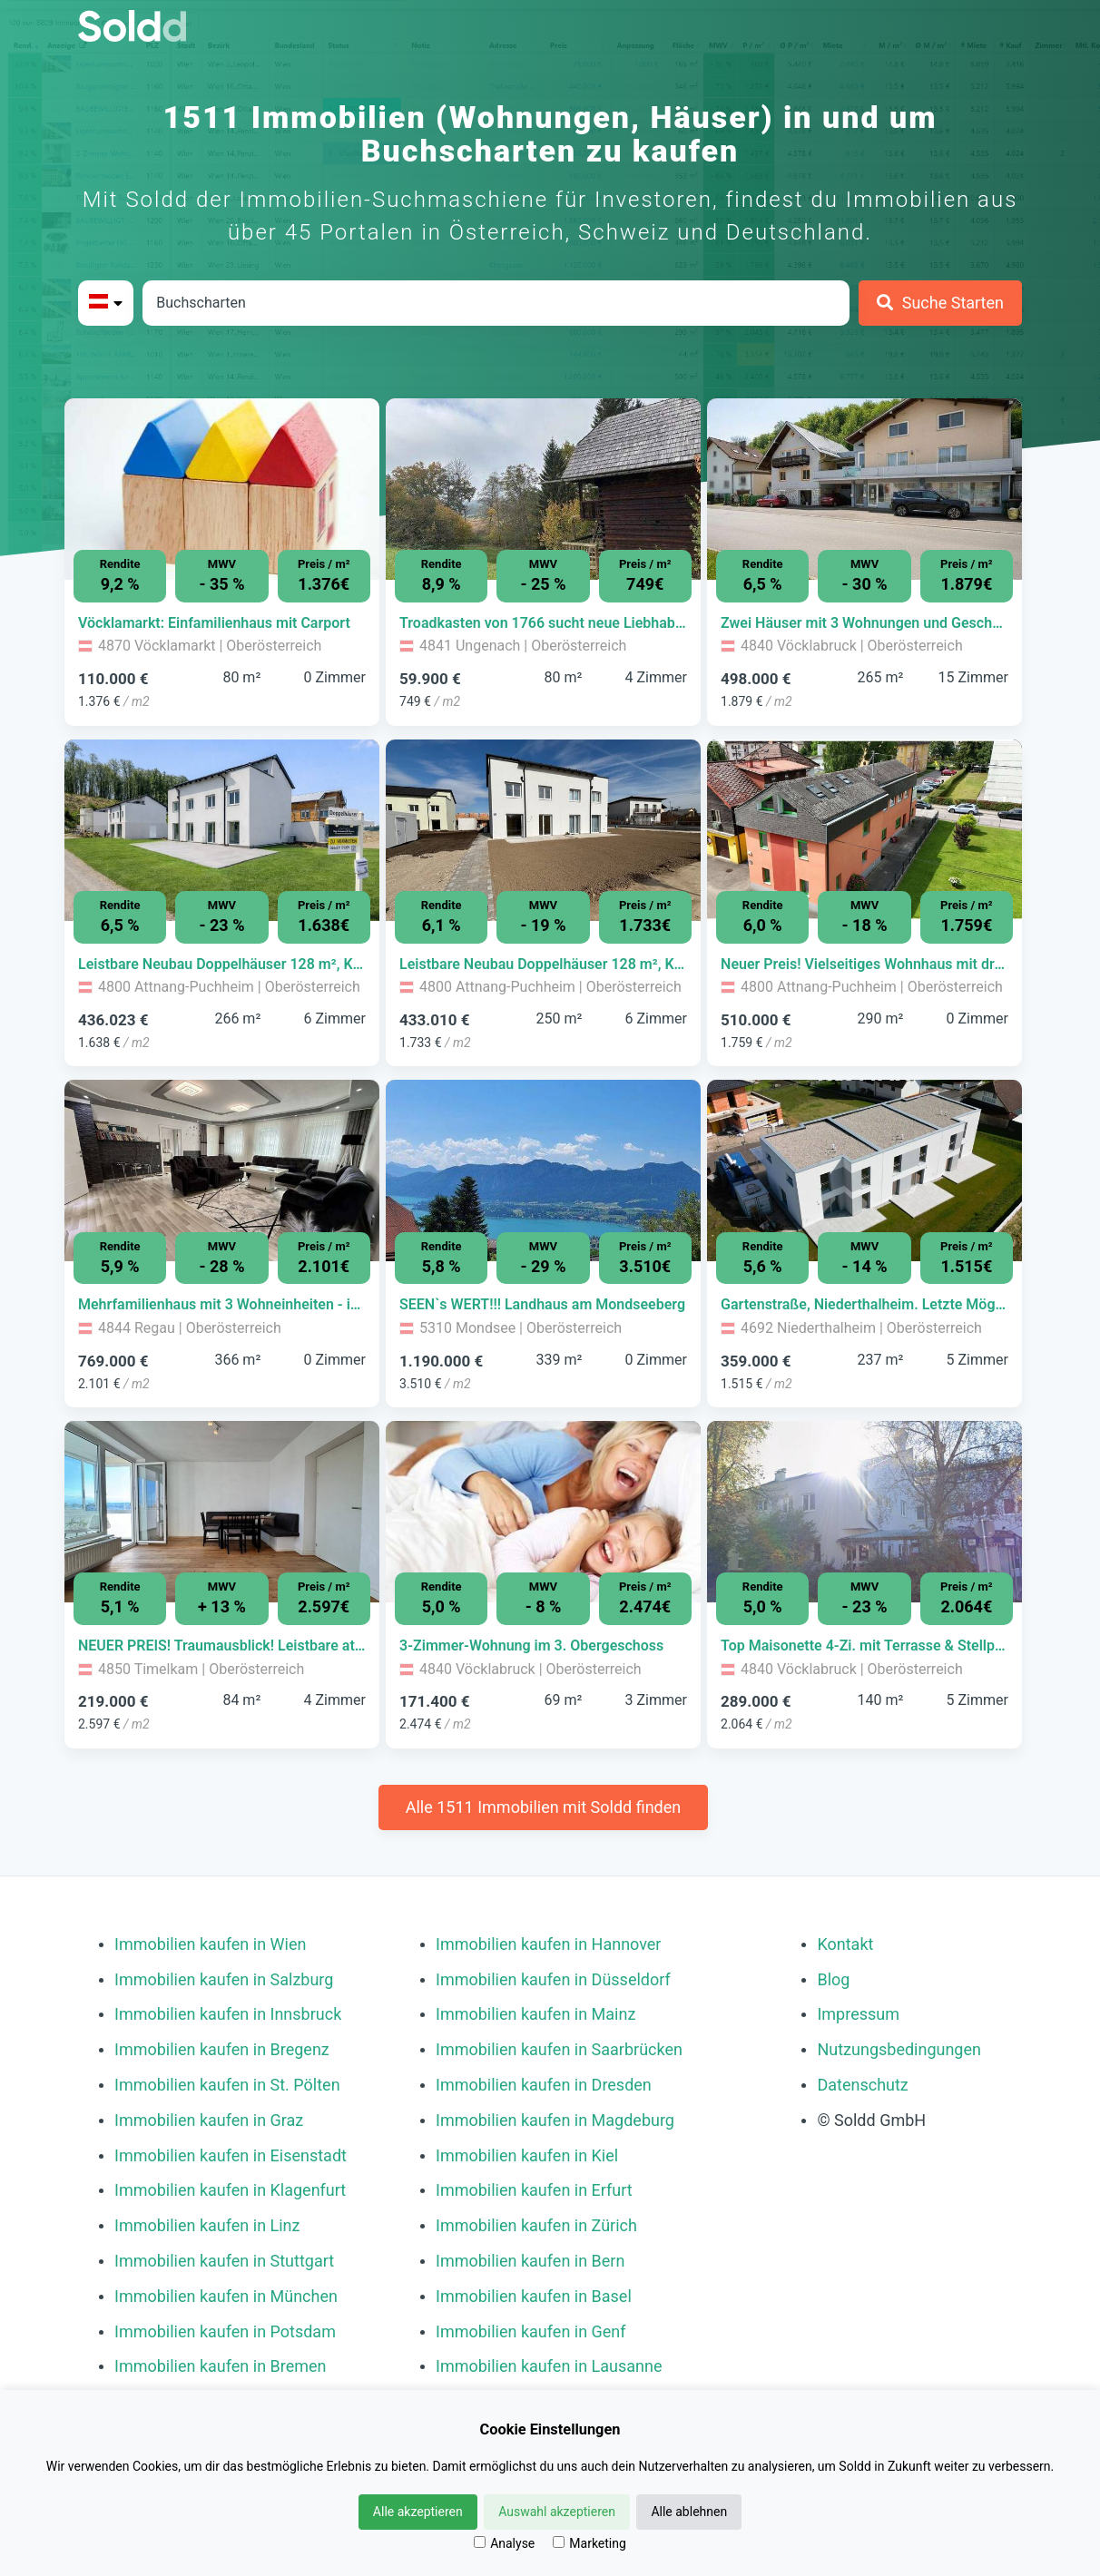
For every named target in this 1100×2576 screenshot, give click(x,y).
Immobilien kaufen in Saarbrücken (559, 2049)
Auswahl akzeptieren (556, 2511)
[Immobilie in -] (222, 623)
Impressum (858, 2013)
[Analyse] (480, 2542)
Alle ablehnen (689, 2511)
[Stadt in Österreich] (496, 303)
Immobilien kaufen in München (226, 2296)
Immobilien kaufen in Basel (534, 2296)
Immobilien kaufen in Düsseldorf (553, 1979)
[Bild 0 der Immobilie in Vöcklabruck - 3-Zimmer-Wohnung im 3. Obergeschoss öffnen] (543, 1511)
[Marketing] (559, 2542)
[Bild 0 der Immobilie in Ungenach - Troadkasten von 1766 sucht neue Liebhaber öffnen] (543, 489)
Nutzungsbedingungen (899, 2049)
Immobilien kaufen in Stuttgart (224, 2260)
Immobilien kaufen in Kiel (527, 2155)
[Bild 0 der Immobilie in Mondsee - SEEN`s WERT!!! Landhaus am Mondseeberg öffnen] (543, 1170)
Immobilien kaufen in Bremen (220, 2365)
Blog (833, 1979)
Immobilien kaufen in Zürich (536, 2225)
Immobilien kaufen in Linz (207, 2225)
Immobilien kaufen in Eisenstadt (230, 2155)
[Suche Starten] (940, 303)
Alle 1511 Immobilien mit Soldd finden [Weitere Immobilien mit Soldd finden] (544, 1807)
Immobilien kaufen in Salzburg (223, 1979)
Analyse (504, 2543)
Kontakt (845, 1944)
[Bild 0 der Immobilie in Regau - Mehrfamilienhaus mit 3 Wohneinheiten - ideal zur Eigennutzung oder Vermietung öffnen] (221, 1170)
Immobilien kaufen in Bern (530, 2260)
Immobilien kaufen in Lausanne (549, 2365)
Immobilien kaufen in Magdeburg (555, 2120)
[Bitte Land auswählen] (105, 303)
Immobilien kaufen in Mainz (535, 2013)
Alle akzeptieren (418, 2511)
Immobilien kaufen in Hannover (548, 1944)
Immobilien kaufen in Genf (531, 2331)
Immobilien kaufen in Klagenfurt (230, 2189)
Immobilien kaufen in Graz (208, 2120)
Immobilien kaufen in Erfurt (534, 2189)
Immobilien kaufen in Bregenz (221, 2049)
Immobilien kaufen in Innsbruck (227, 2013)
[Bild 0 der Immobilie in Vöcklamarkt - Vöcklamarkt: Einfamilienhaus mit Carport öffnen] (221, 489)
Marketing (589, 2543)
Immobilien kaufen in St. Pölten (227, 2084)
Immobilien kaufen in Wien (210, 1944)
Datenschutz (862, 2084)
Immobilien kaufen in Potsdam (225, 2331)
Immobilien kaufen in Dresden (544, 2084)
